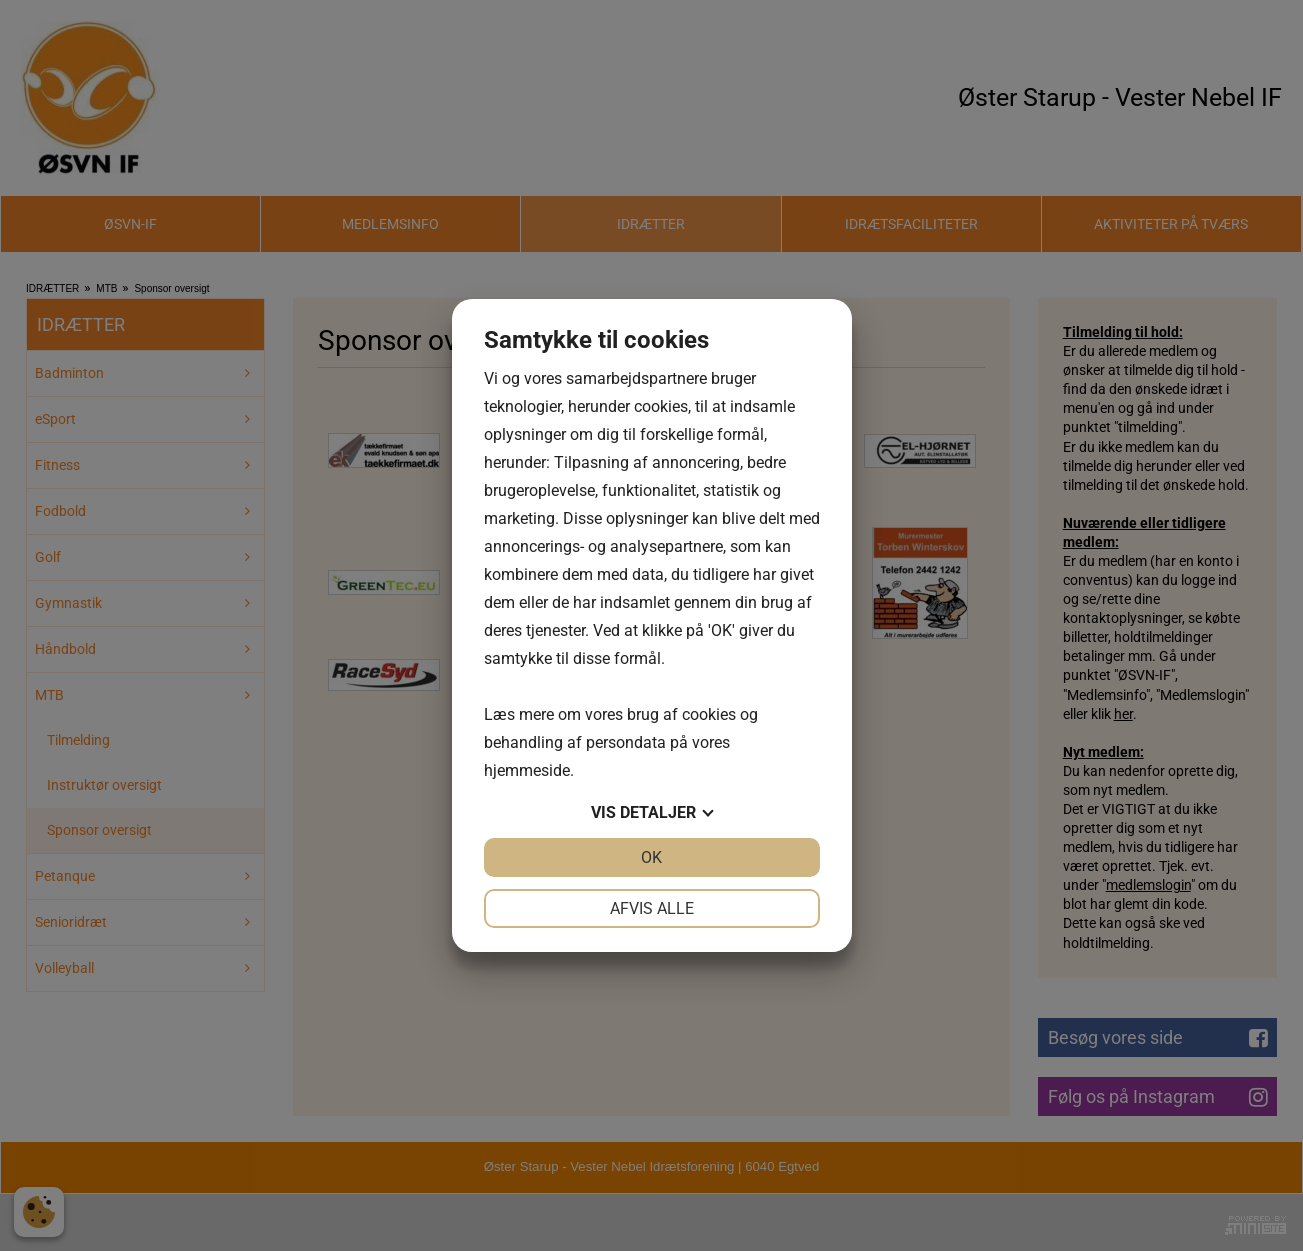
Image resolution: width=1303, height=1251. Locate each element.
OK (651, 857)
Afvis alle (652, 908)
